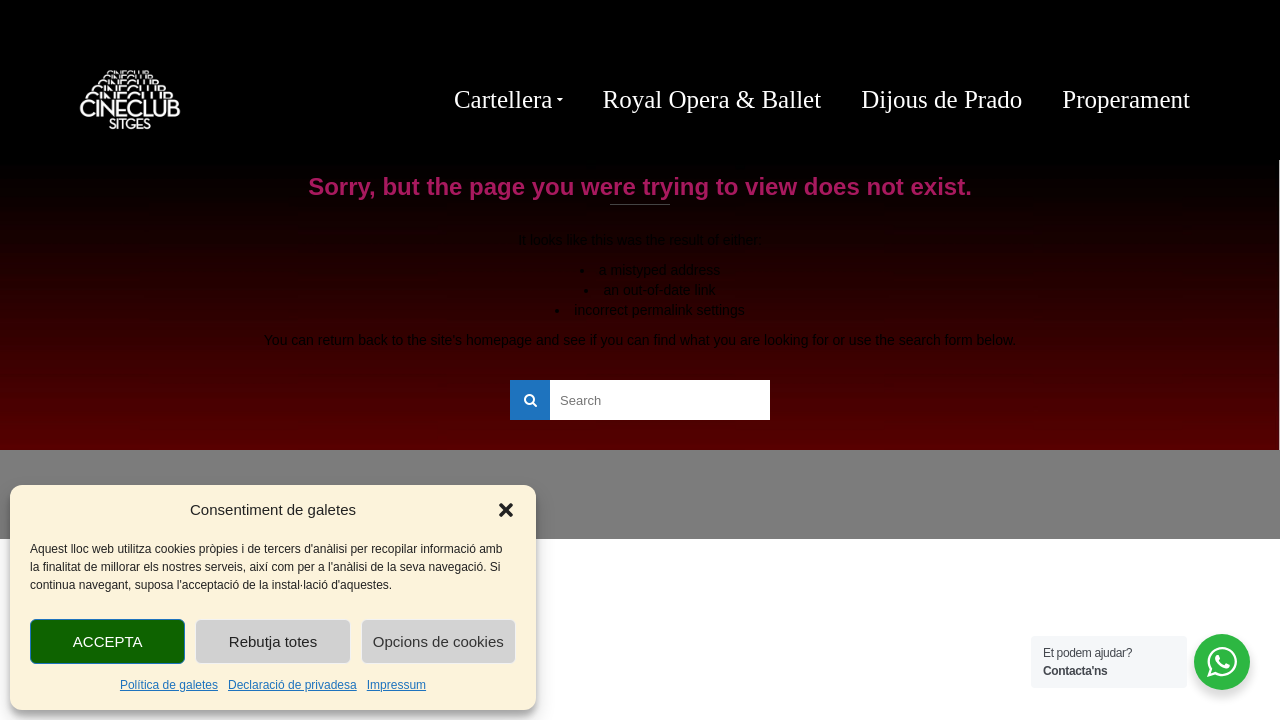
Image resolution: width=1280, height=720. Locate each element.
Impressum (396, 685)
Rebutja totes (273, 641)
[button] (506, 510)
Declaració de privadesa (292, 685)
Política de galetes (169, 685)
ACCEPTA (108, 641)
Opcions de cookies (438, 641)
